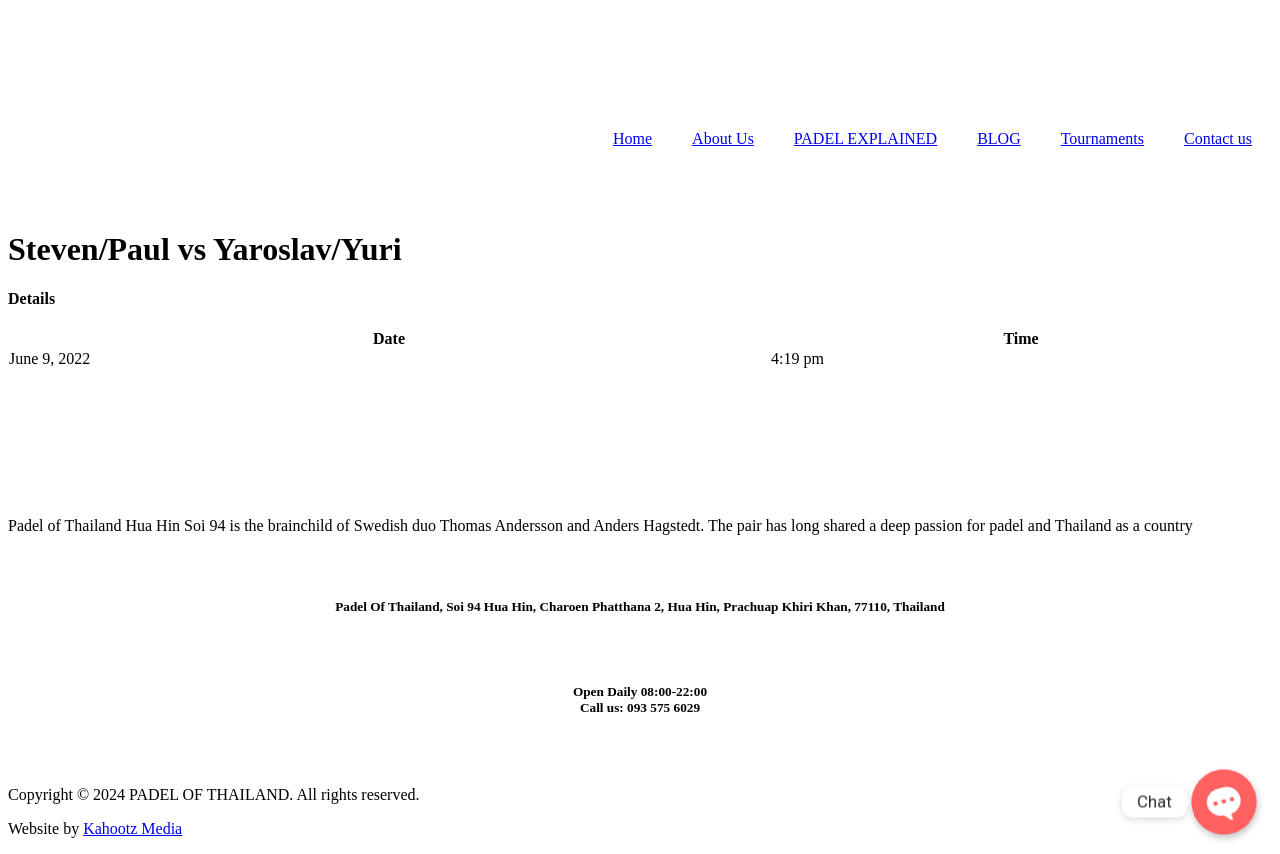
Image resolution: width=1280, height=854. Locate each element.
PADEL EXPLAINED (865, 138)
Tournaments (1102, 138)
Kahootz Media (132, 828)
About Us (723, 138)
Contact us (1218, 138)
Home (632, 138)
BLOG (999, 138)
